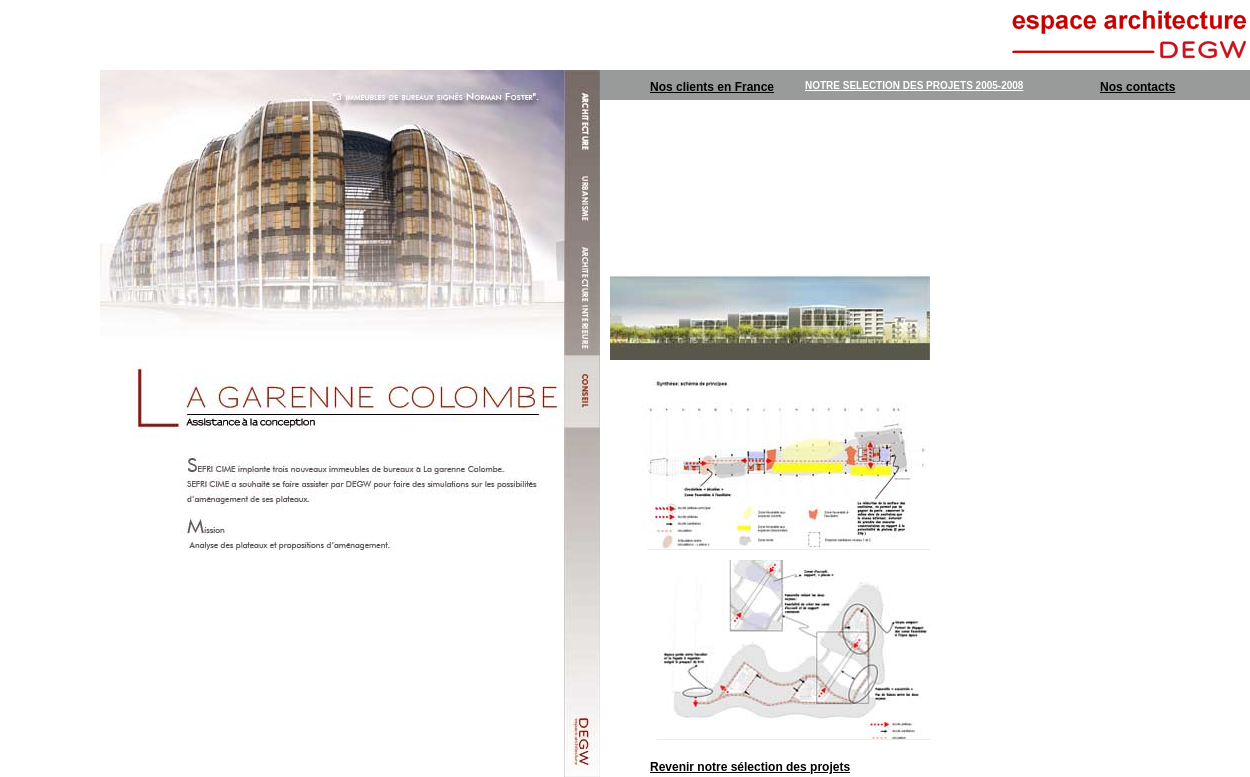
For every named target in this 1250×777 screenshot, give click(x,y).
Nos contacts (1137, 87)
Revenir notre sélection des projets (750, 767)
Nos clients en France (712, 87)
